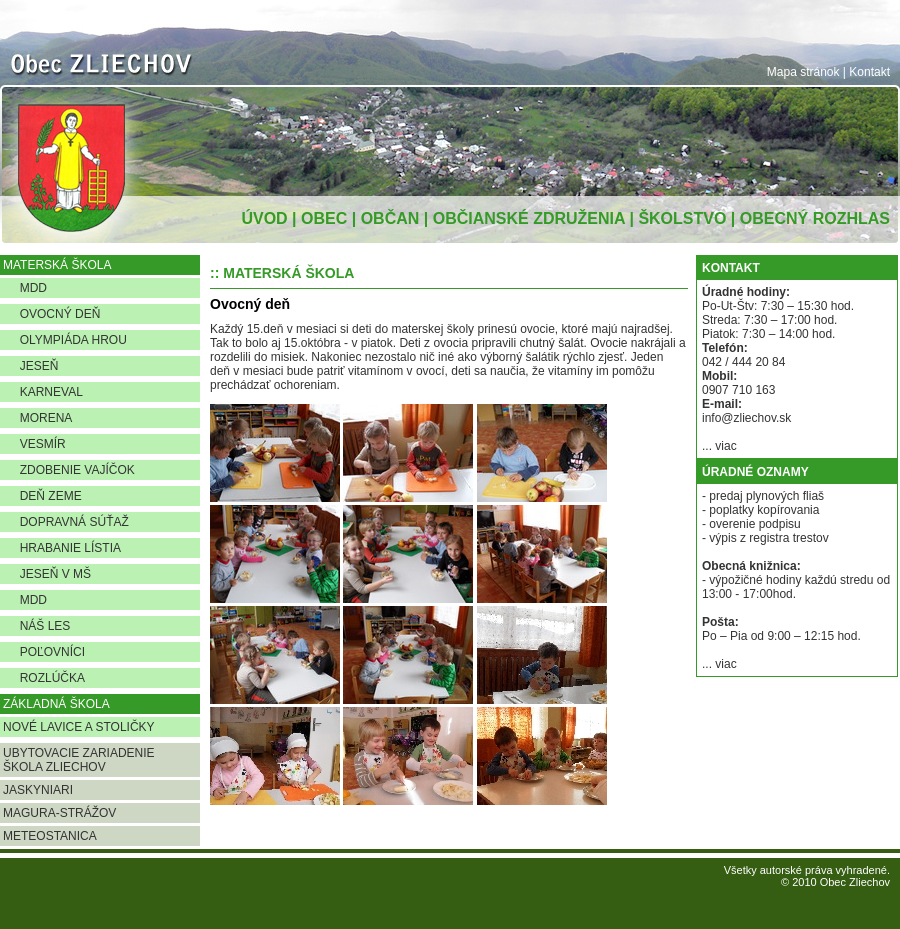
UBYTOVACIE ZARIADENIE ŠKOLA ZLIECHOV (79, 760)
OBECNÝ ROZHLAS (815, 218)
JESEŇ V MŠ (47, 574)
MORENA (37, 418)
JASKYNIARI (38, 790)
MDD (25, 288)
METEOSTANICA (50, 836)
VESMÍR (34, 444)
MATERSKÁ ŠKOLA (57, 265)
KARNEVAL (43, 392)
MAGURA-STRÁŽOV (59, 813)
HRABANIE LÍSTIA (62, 548)
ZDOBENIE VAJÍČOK (69, 470)
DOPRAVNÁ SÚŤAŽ (66, 522)
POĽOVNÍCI (44, 652)
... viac (719, 446)
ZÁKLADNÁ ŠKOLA (56, 704)
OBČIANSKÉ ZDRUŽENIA (529, 218)
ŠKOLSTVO (682, 218)
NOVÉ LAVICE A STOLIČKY (79, 727)
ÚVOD (264, 218)
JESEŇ (30, 366)
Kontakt (869, 72)
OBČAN (390, 218)
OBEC (324, 218)
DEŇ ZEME (42, 496)
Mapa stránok (803, 72)
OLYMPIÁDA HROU (65, 340)
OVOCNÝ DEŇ (51, 314)
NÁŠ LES (36, 626)
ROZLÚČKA (44, 678)
